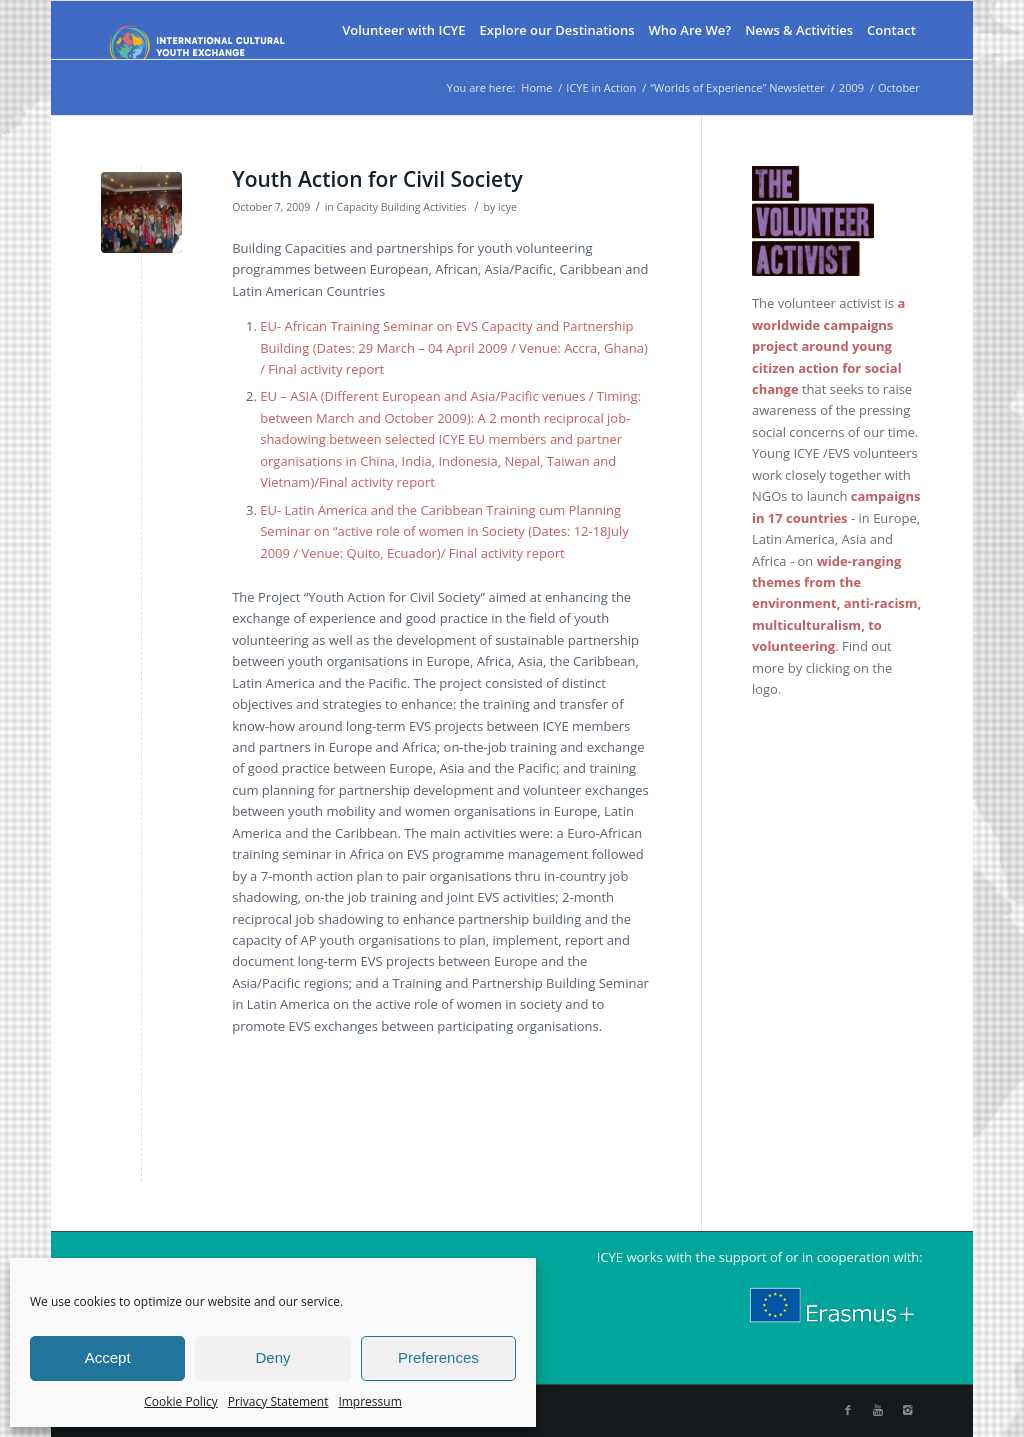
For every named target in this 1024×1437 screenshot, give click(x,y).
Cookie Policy (180, 1401)
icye (507, 207)
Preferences (438, 1357)
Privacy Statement (278, 1401)
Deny (272, 1357)
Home (536, 87)
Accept (108, 1357)
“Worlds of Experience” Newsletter (737, 87)
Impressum (369, 1401)
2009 (851, 87)
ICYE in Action (601, 87)
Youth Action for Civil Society (377, 179)
